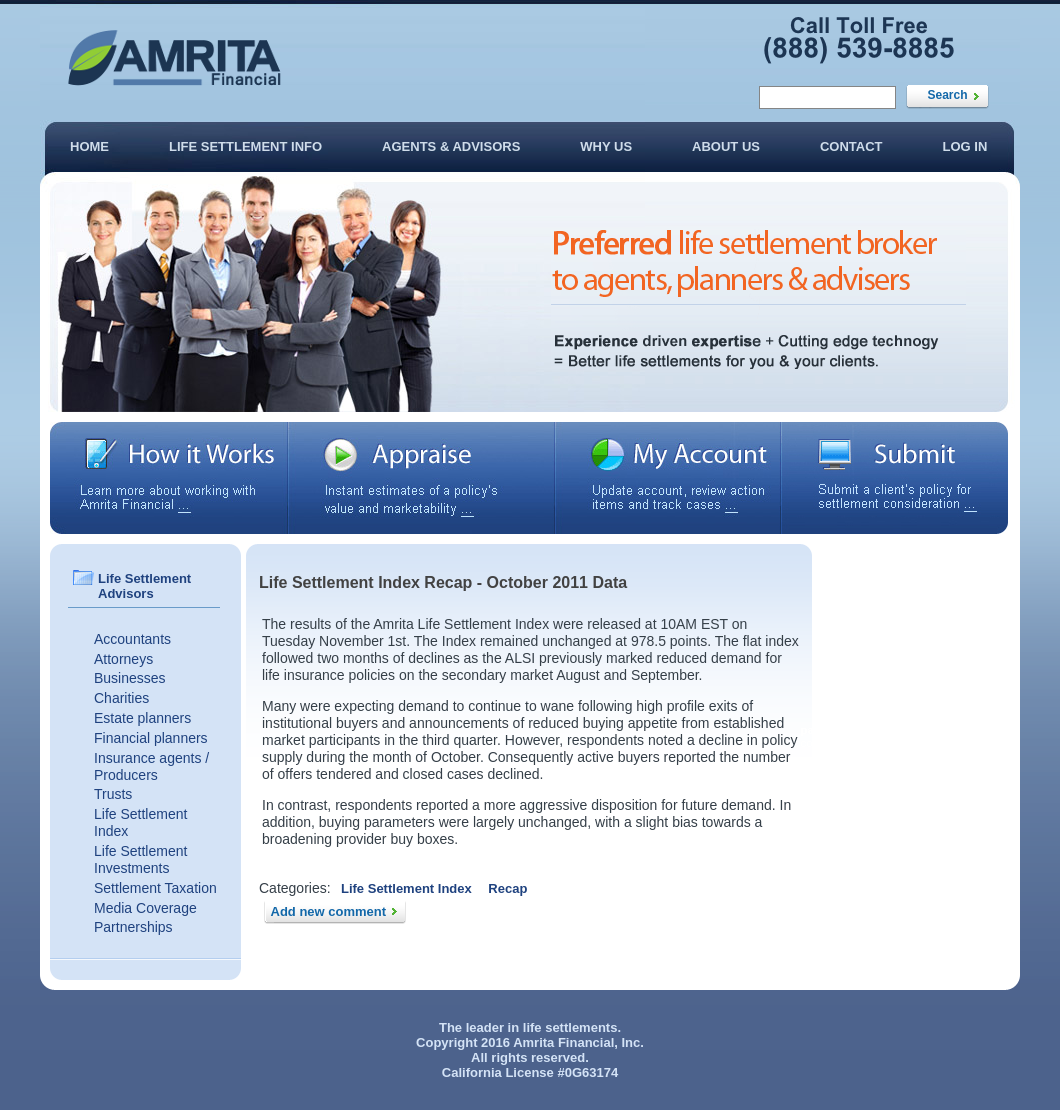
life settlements (570, 1027)
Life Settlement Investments (140, 859)
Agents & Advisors (451, 146)
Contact (851, 146)
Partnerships (133, 927)
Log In (965, 146)
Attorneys (123, 659)
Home (89, 146)
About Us (726, 146)
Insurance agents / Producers (151, 766)
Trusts (113, 794)
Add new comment (329, 911)
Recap (507, 888)
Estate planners (142, 718)
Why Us (606, 146)
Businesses (130, 678)
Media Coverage (145, 908)
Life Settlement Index (406, 888)
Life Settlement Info (245, 146)
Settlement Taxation (155, 888)
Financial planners (151, 738)
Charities (121, 698)
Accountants (132, 639)
